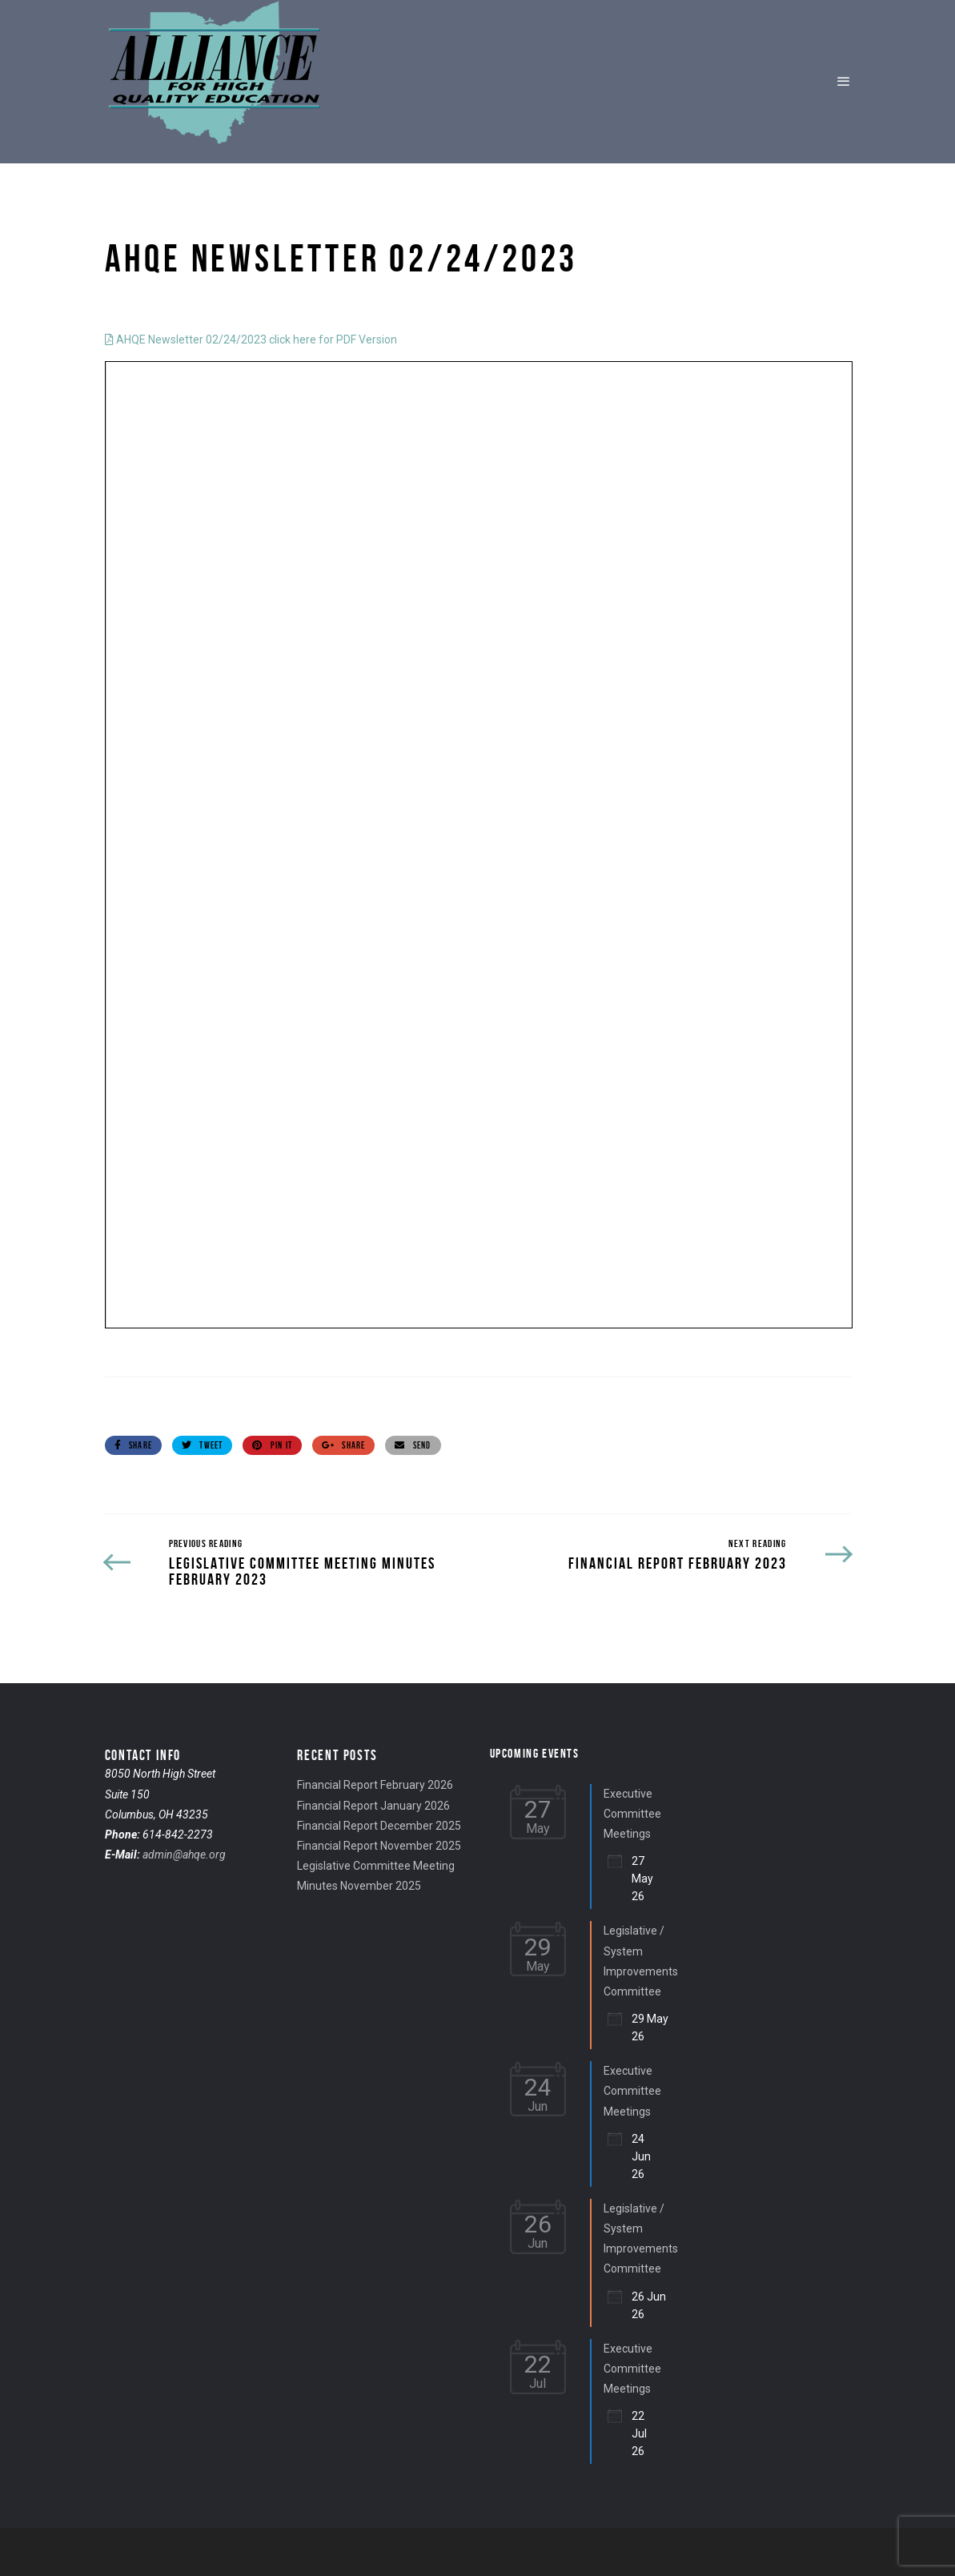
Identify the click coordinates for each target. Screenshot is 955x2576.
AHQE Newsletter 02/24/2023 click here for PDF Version (251, 339)
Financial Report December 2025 (379, 1825)
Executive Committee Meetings (632, 1813)
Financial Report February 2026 (375, 1784)
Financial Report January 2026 (373, 1805)
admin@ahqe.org (184, 1854)
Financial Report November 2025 (379, 1845)
